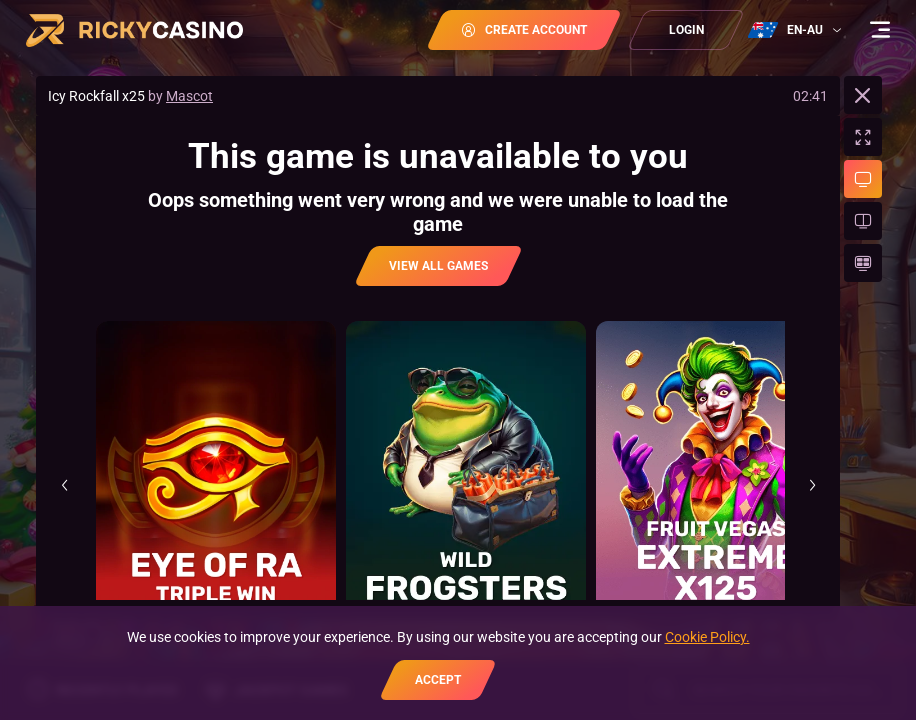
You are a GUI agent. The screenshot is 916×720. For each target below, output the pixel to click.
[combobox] (797, 30)
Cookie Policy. (707, 637)
